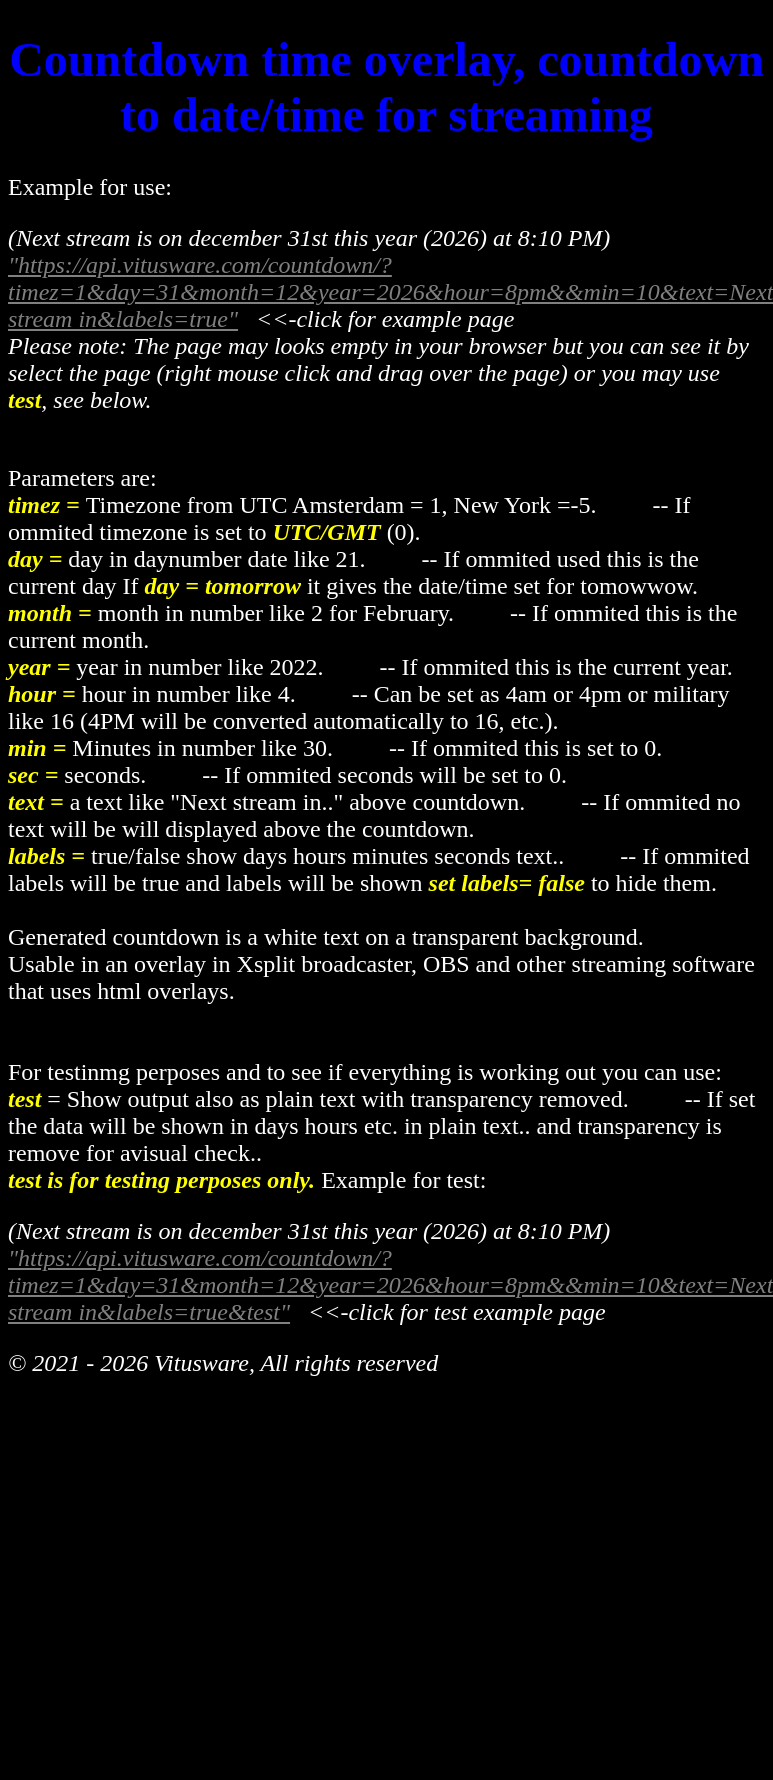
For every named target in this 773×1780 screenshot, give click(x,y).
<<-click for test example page (448, 1312)
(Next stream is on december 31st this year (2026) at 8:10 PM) (309, 1231)
